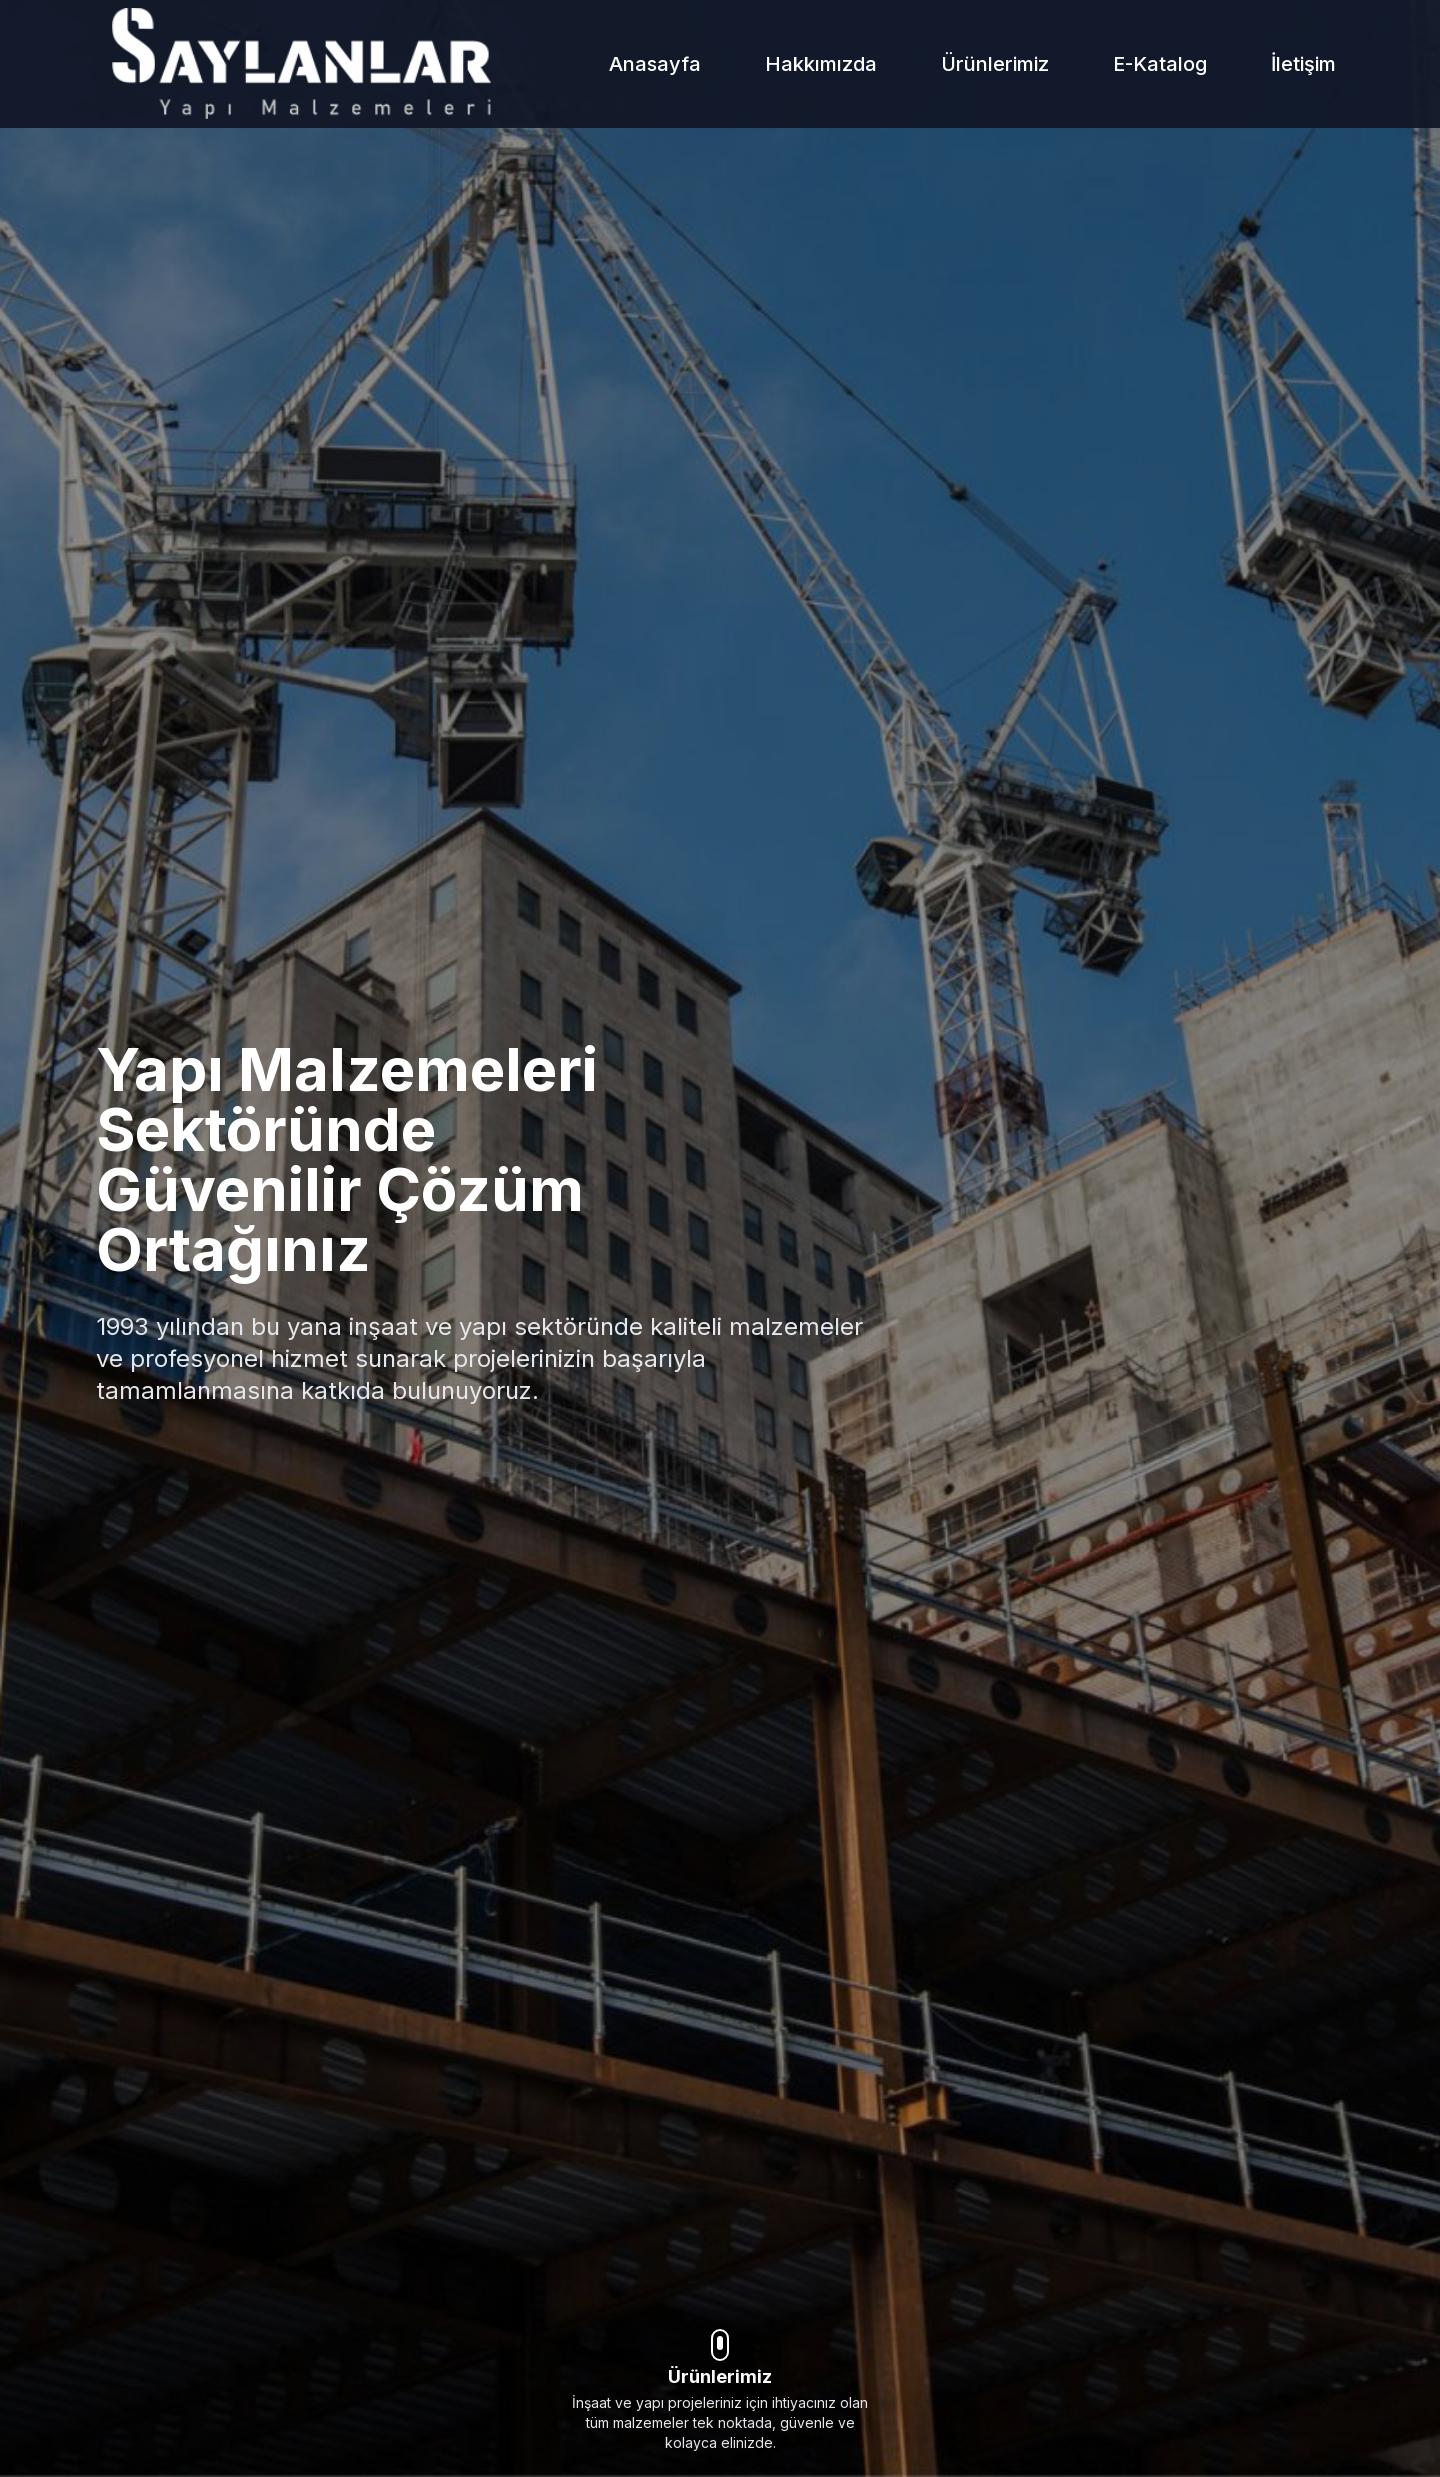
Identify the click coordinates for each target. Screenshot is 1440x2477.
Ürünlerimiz (995, 64)
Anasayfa (655, 64)
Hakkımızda (821, 64)
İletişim (1303, 64)
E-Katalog (1160, 64)
